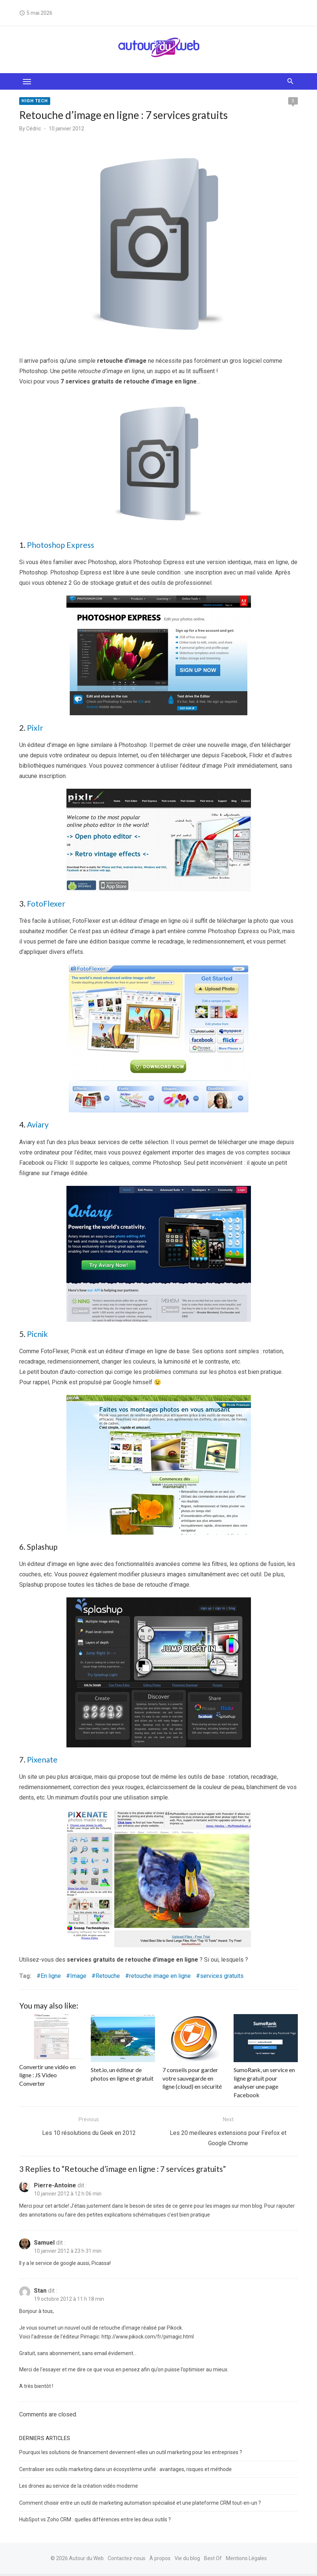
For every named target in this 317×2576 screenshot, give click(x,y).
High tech (34, 100)
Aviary (37, 1126)
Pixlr (34, 729)
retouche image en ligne (159, 1977)
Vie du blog (187, 2560)
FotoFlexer (45, 905)
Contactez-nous (126, 2560)
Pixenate (41, 1760)
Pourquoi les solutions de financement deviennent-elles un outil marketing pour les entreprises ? (129, 2454)
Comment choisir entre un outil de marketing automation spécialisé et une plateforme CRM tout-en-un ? (139, 2505)
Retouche (107, 1977)
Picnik (36, 1335)
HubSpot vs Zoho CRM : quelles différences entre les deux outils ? (94, 2522)
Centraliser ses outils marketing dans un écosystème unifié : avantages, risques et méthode (124, 2471)
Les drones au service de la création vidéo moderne (77, 2488)
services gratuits (221, 1977)
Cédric (32, 129)
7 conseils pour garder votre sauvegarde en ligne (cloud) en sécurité (194, 2080)
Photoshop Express (59, 546)
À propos (159, 2560)
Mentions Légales (246, 2560)
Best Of (213, 2560)
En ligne (50, 1977)
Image (77, 1977)
